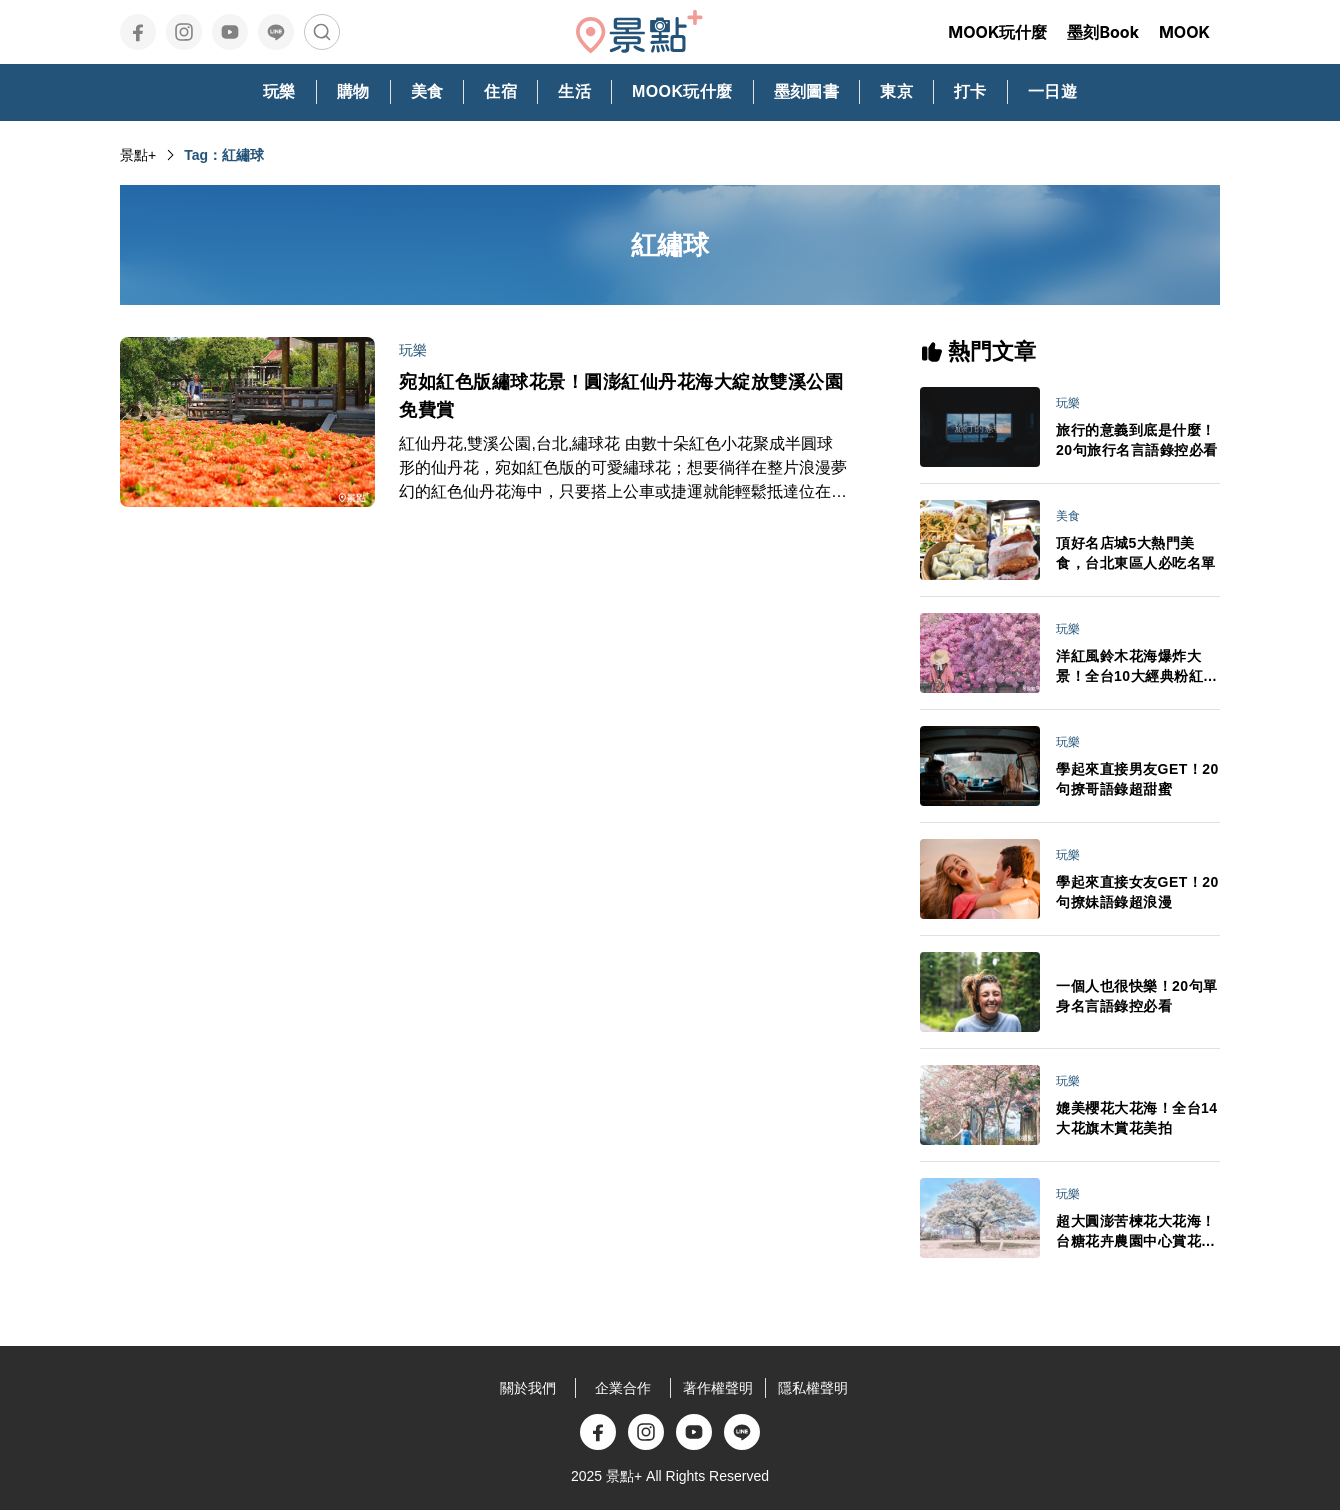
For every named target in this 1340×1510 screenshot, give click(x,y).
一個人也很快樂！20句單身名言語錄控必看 (1137, 996)
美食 (1068, 516)
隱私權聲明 (813, 1388)
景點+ (138, 155)
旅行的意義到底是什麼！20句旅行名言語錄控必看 (1137, 440)
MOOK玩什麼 (997, 32)
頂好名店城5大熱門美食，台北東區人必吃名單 (1136, 553)
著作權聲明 (718, 1388)
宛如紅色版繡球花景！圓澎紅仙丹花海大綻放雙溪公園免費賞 (621, 396)
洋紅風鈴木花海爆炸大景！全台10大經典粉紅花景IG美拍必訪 (1137, 667)
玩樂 (413, 350)
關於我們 (528, 1388)
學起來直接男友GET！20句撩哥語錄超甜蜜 (1137, 779)
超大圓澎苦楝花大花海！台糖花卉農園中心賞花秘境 (1136, 1232)
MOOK (1184, 32)
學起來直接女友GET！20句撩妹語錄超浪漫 (1137, 892)
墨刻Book (1103, 32)
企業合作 (623, 1388)
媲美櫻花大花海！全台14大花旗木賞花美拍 (1137, 1118)
